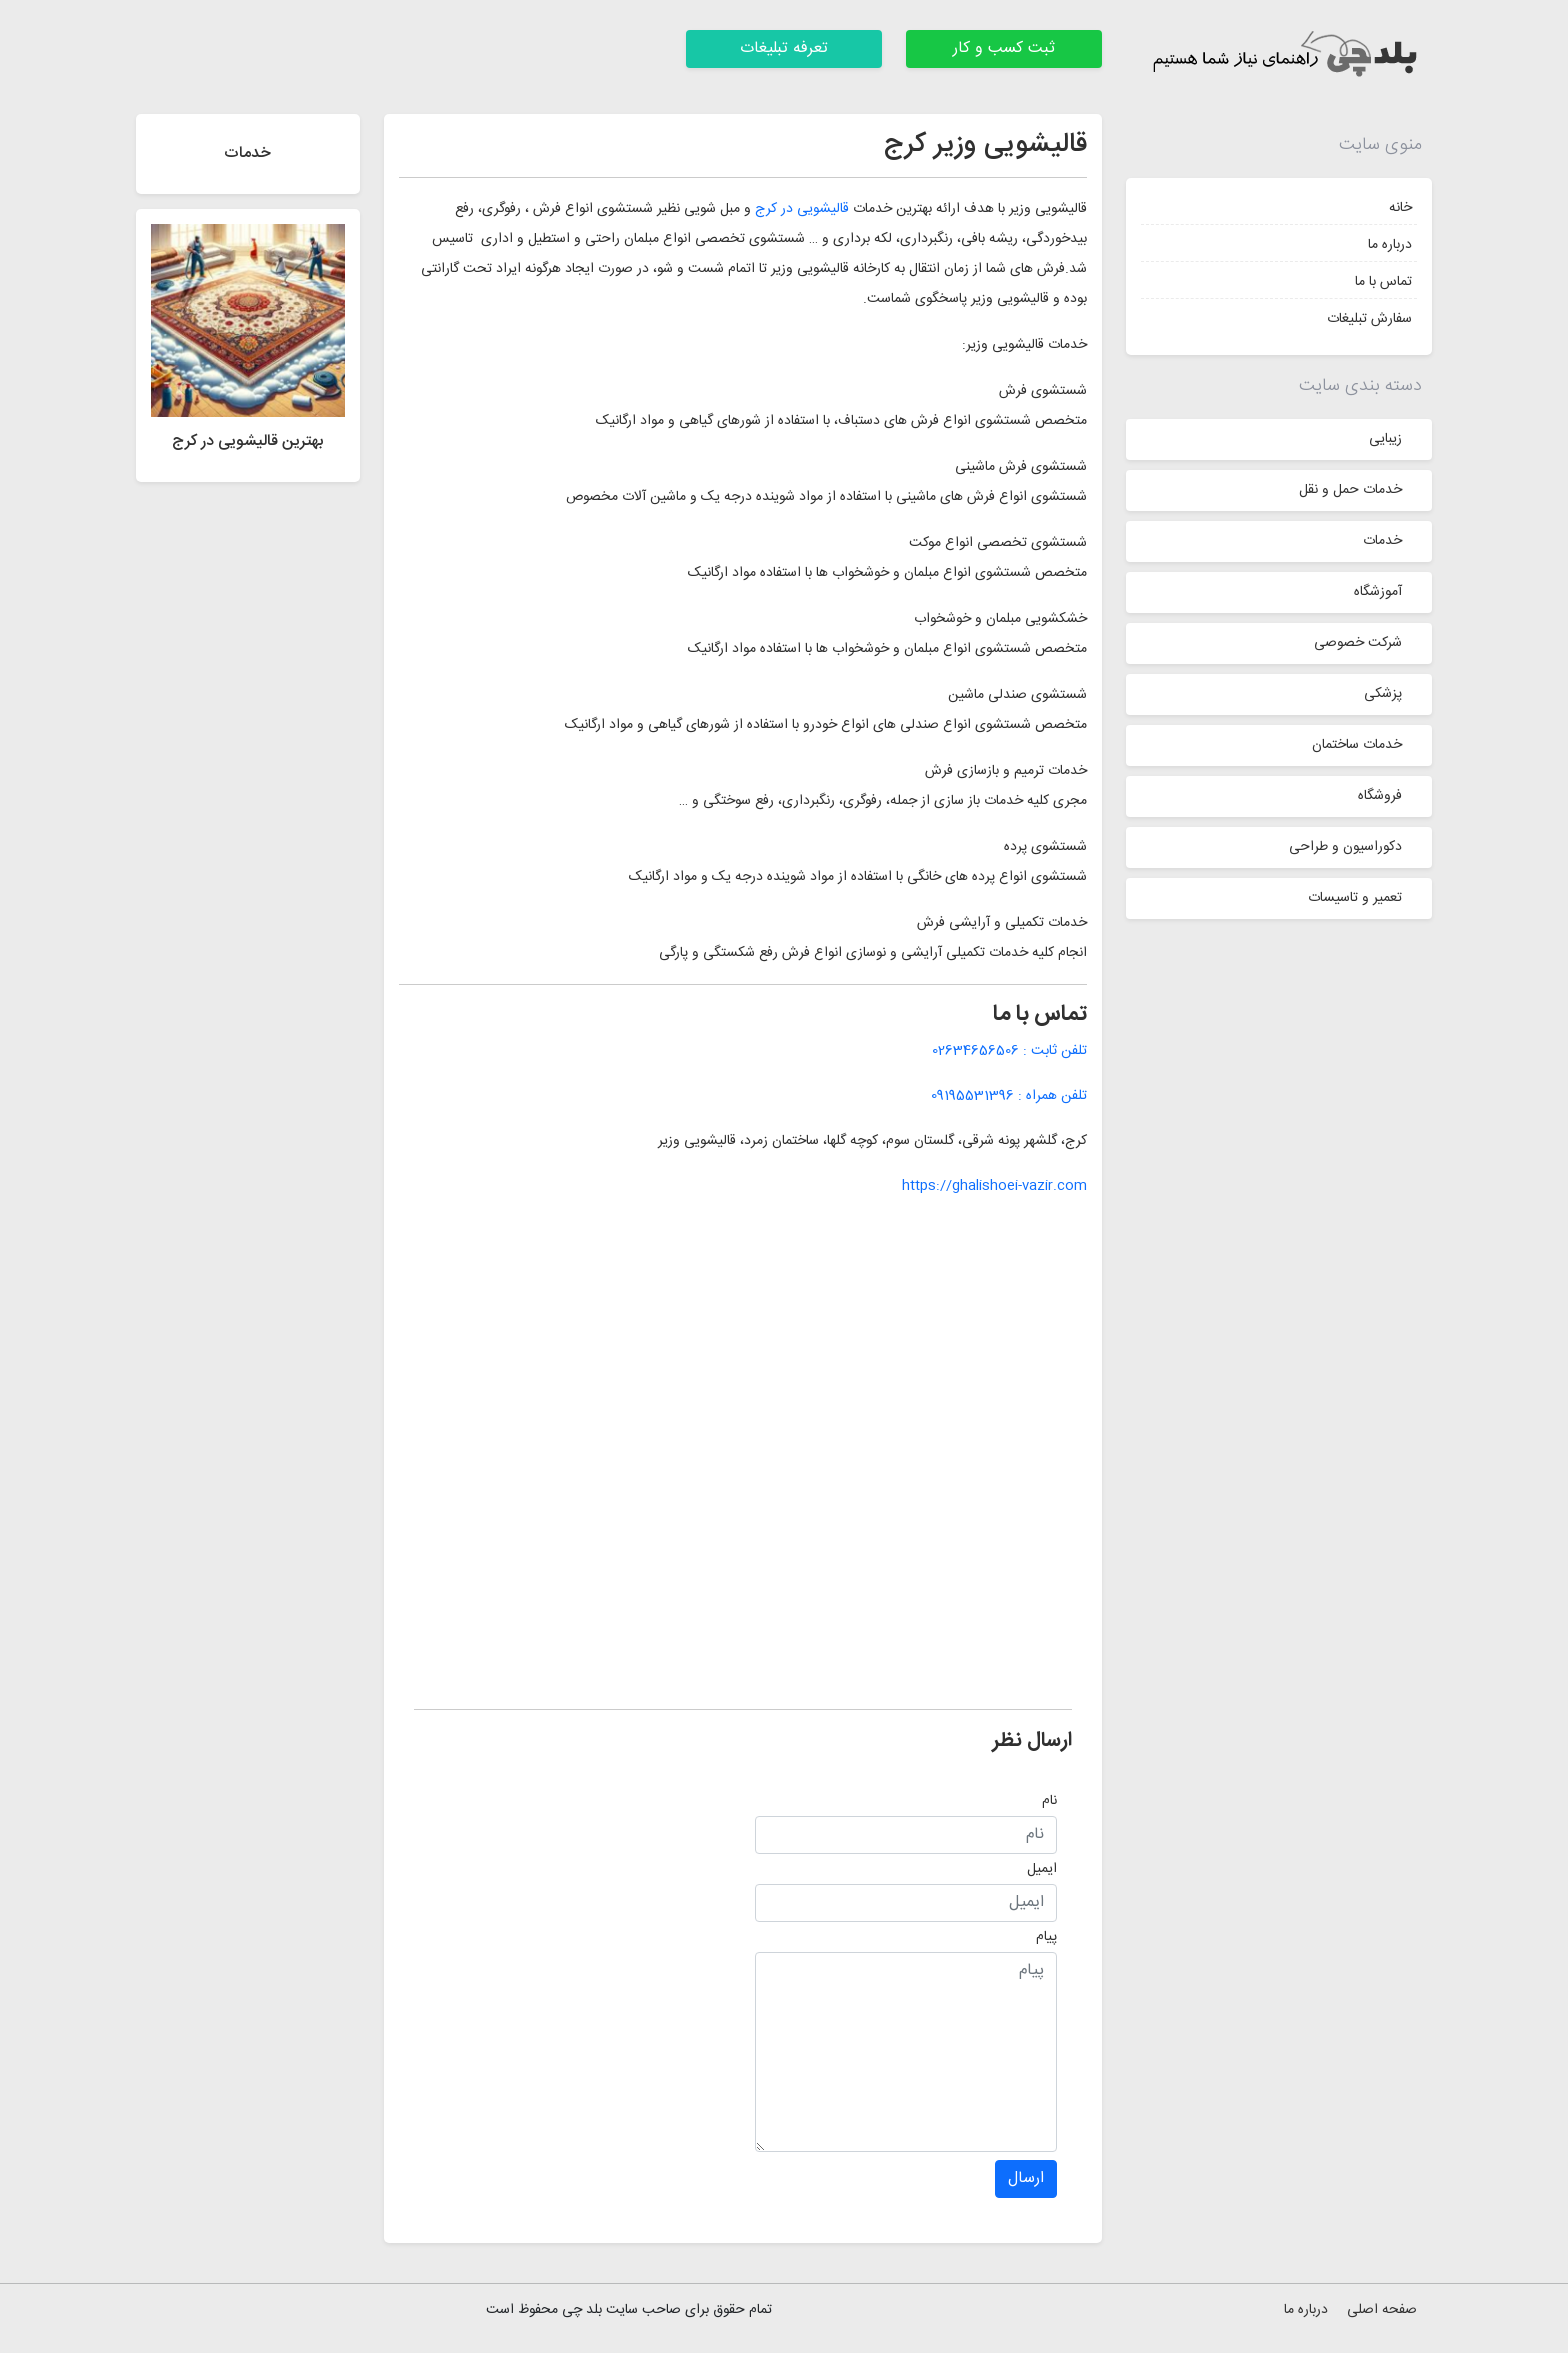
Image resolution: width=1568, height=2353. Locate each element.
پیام (1046, 1937)
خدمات (1382, 541)
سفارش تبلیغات (1369, 319)
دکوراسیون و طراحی (1345, 847)
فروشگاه (1380, 796)
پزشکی (1383, 694)
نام (1049, 1801)
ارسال (1026, 2178)
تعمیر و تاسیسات (1355, 898)
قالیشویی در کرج (802, 209)
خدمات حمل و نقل (1350, 490)
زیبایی (1385, 439)
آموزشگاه (1378, 592)
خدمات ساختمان (1357, 745)
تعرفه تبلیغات (784, 48)
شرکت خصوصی (1358, 643)
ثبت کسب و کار (1004, 48)
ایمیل (1042, 1869)
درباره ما (1390, 245)
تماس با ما (1383, 282)
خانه (1400, 208)
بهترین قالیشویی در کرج (248, 441)
